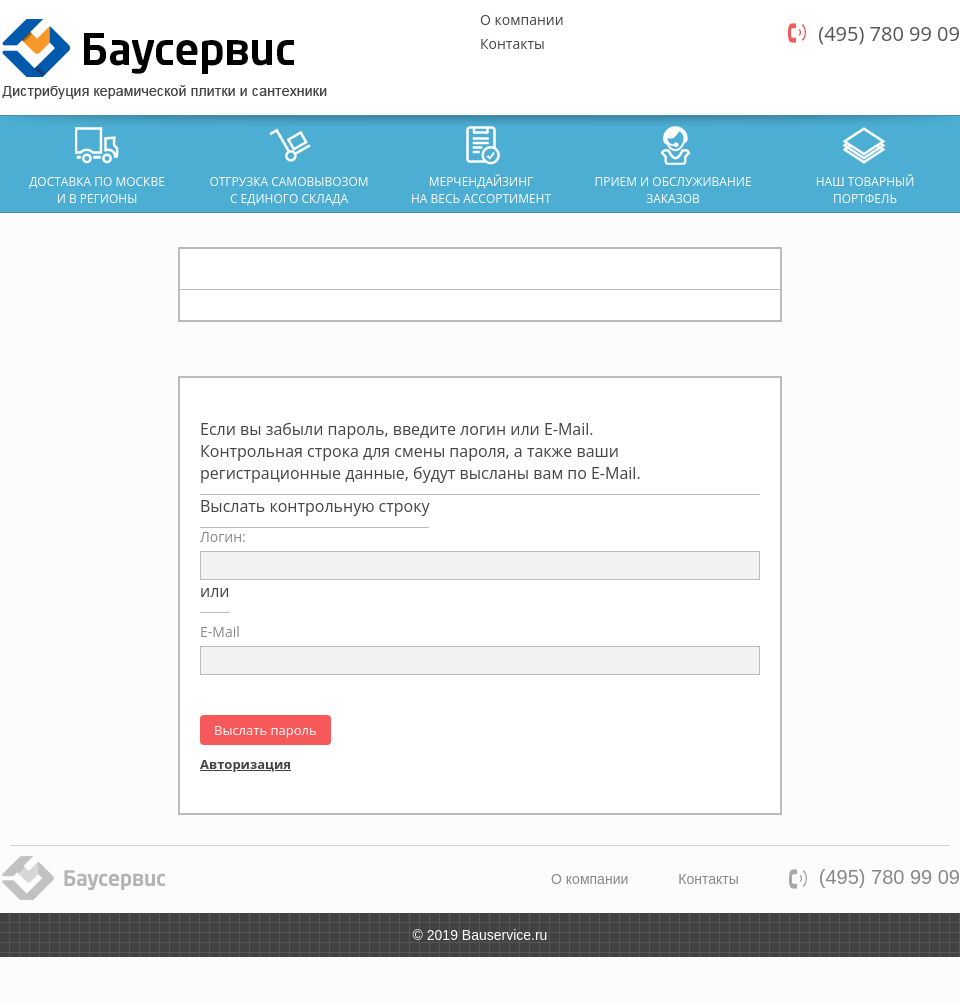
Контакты (512, 43)
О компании (522, 19)
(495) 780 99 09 (889, 33)
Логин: (223, 536)
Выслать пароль (265, 730)
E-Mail (220, 631)
